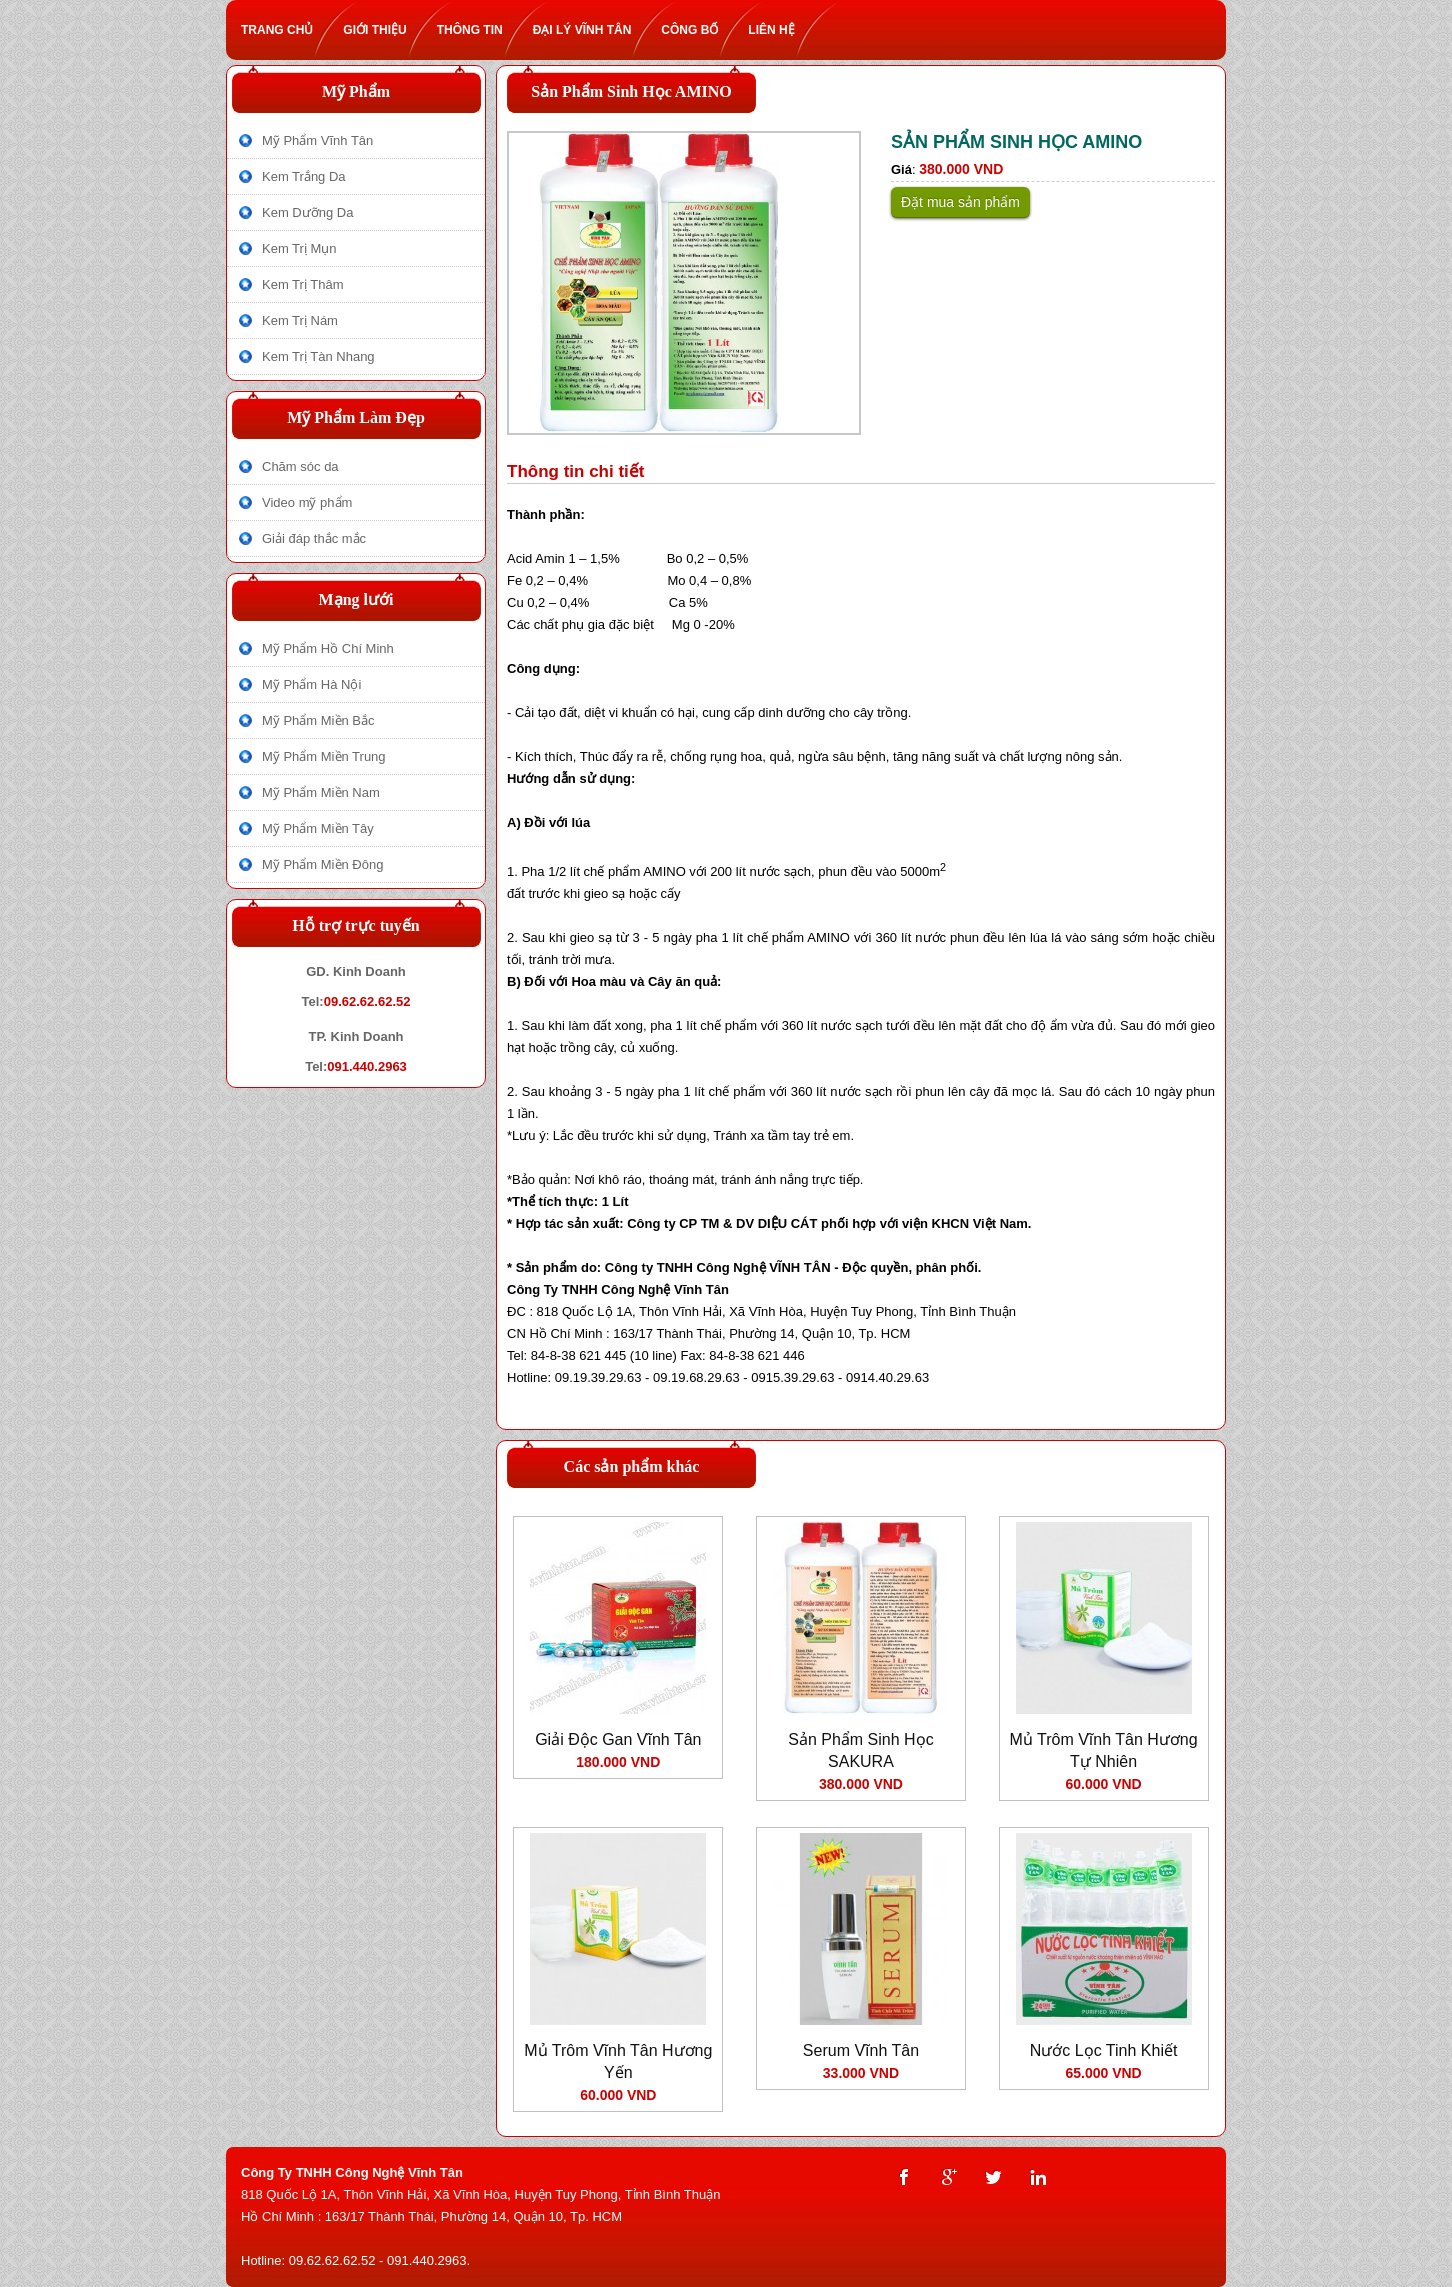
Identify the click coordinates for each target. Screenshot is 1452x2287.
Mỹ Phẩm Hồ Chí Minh (328, 648)
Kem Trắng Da (304, 176)
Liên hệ (778, 30)
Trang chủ (284, 30)
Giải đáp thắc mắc (314, 538)
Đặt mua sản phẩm (960, 202)
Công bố (697, 30)
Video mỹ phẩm (307, 502)
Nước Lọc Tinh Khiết (1104, 2050)
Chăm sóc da (300, 466)
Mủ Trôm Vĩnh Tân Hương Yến (618, 2061)
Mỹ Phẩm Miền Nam (321, 792)
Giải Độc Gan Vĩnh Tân (618, 1739)
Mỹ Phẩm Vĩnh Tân (317, 140)
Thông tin (477, 30)
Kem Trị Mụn (299, 248)
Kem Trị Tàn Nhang (318, 356)
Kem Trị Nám (300, 320)
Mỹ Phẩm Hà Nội (311, 684)
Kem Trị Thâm (303, 284)
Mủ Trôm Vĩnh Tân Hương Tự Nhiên (1104, 1750)
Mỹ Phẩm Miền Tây (318, 828)
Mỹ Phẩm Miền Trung (324, 756)
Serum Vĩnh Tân (861, 2050)
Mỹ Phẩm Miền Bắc (318, 720)
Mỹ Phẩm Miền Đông (322, 864)
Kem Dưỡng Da (307, 212)
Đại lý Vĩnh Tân (590, 30)
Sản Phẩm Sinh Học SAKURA (860, 1750)
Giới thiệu (382, 30)
